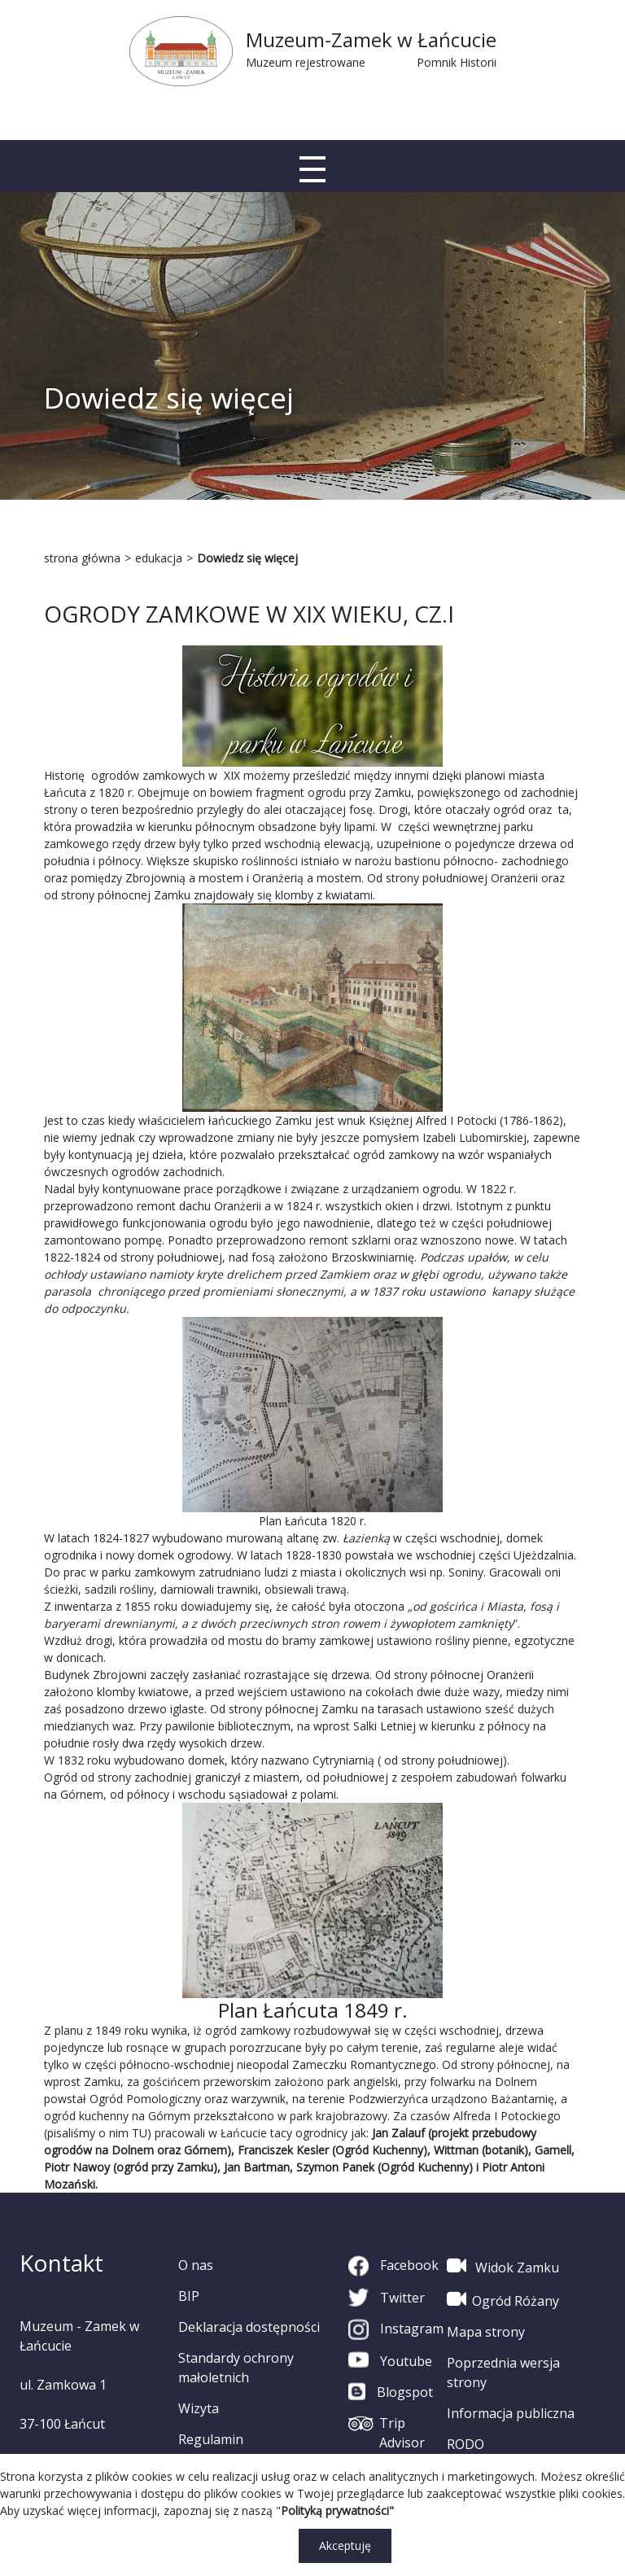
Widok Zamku (503, 2265)
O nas (195, 2265)
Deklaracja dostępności (249, 2327)
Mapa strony (486, 2332)
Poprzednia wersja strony (503, 2372)
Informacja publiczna (511, 2413)
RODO (465, 2444)
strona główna (82, 558)
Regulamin (210, 2439)
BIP (188, 2296)
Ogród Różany (503, 2299)
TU (139, 2133)
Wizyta (198, 2408)
